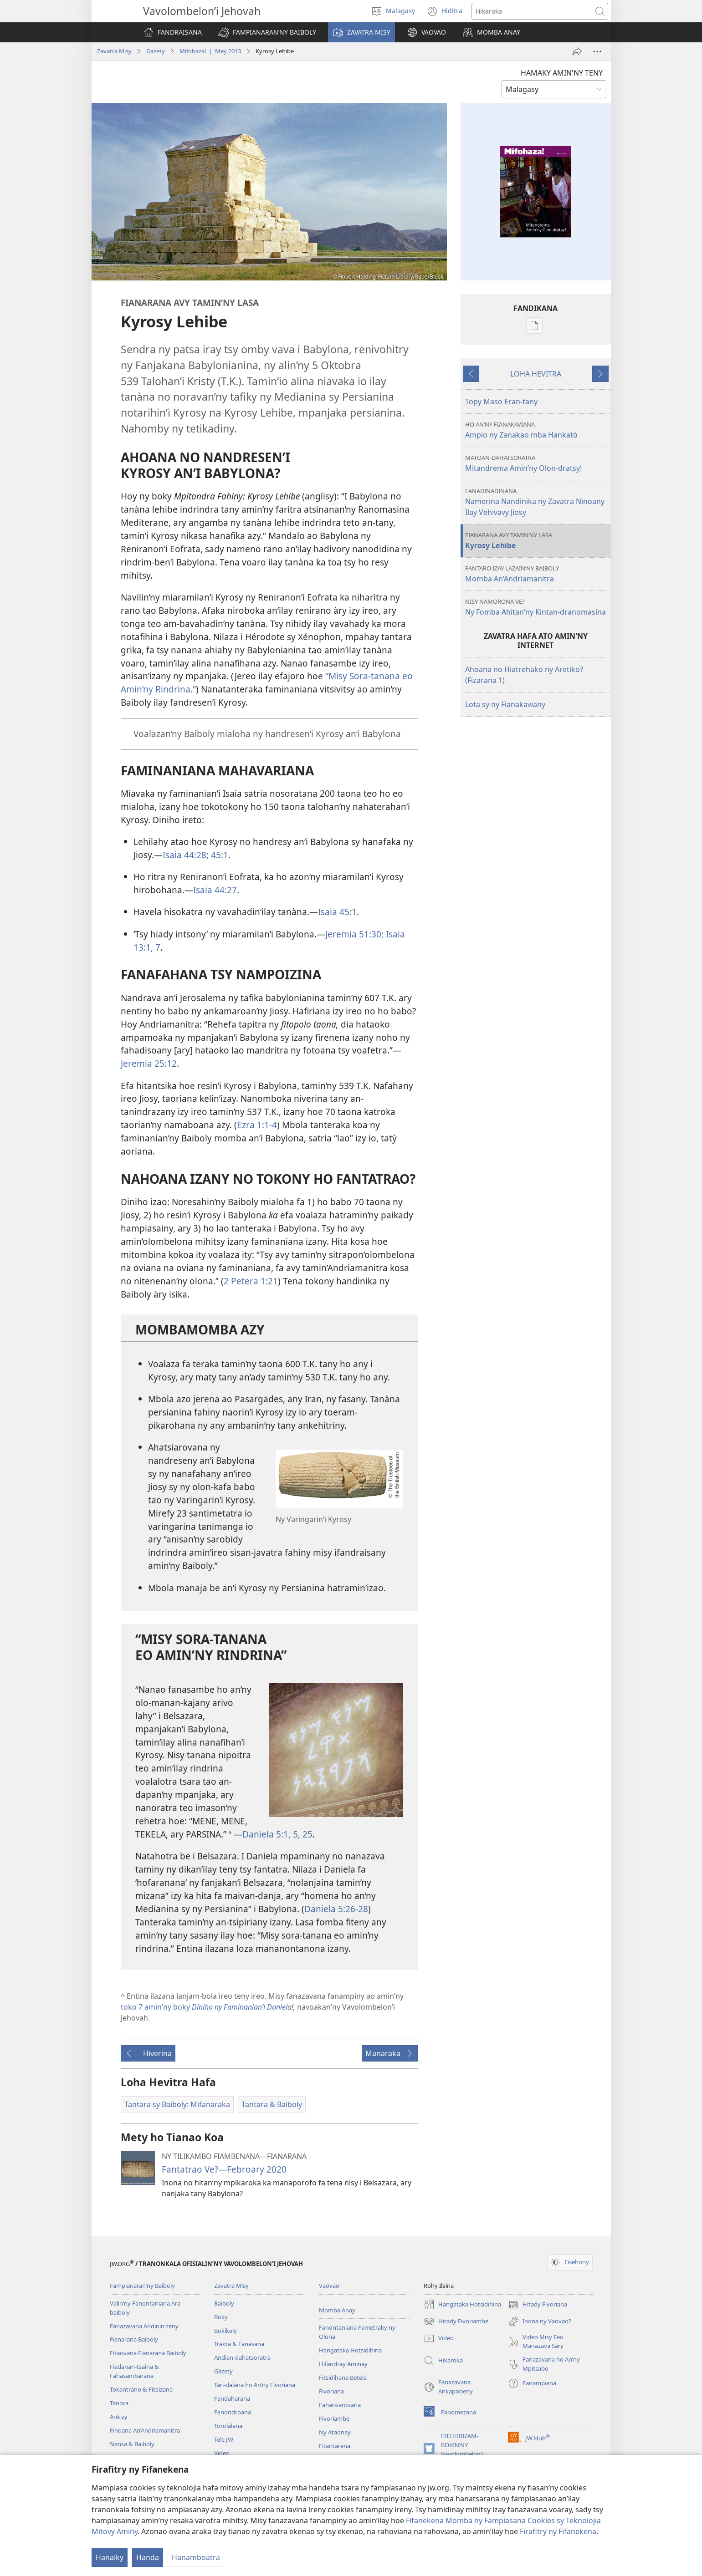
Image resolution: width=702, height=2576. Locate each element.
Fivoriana (331, 2391)
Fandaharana (232, 2398)
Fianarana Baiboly (134, 2339)
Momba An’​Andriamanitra (537, 574)
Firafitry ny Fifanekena (558, 2531)
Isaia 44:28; (186, 855)
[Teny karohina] (531, 11)
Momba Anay (337, 2310)
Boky (221, 2317)
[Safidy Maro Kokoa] (597, 51)
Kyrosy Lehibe (537, 540)
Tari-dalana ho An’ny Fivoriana (254, 2385)
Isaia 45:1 (337, 912)
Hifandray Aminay (343, 2364)
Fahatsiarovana (340, 2405)
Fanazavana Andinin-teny (144, 2326)
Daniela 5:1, (266, 1834)
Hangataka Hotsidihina (350, 2350)
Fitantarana (334, 2446)
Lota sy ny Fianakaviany (505, 704)
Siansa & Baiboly (132, 2444)
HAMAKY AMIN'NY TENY (562, 73)
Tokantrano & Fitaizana (141, 2389)
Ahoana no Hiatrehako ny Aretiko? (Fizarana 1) (524, 674)
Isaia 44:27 (215, 890)
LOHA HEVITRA (535, 374)
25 (306, 1834)
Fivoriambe (334, 2418)
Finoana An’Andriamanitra (145, 2430)
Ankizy (119, 2417)
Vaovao (329, 2285)
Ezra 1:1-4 (257, 1125)
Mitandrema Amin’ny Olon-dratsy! (537, 463)
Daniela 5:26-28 (336, 1909)
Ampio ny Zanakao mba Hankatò (537, 430)
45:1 (218, 855)
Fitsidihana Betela (343, 2377)
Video (222, 2453)
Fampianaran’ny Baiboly (142, 2285)
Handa (147, 2557)
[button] (267, 32)
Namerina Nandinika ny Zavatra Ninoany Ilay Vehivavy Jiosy (537, 502)
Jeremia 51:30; (354, 934)
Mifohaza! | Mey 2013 (210, 51)
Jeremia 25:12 (149, 1063)
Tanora (119, 2403)
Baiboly (224, 2303)
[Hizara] (577, 51)
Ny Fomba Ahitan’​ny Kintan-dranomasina (537, 607)
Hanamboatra (196, 2557)
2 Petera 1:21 (251, 1281)
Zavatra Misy (114, 51)
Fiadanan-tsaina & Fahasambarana (134, 2371)
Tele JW (223, 2439)
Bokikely (225, 2331)
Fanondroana (232, 2412)
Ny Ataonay (335, 2432)
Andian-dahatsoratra (242, 2357)
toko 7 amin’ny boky (206, 2007)
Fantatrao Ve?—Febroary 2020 (224, 2169)
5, (295, 1834)
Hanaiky (109, 2557)
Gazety (155, 51)
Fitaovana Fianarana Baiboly (148, 2353)
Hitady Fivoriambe (456, 2321)
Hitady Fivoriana (537, 2304)
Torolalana (228, 2426)
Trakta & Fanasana (239, 2344)
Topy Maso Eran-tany (501, 402)
